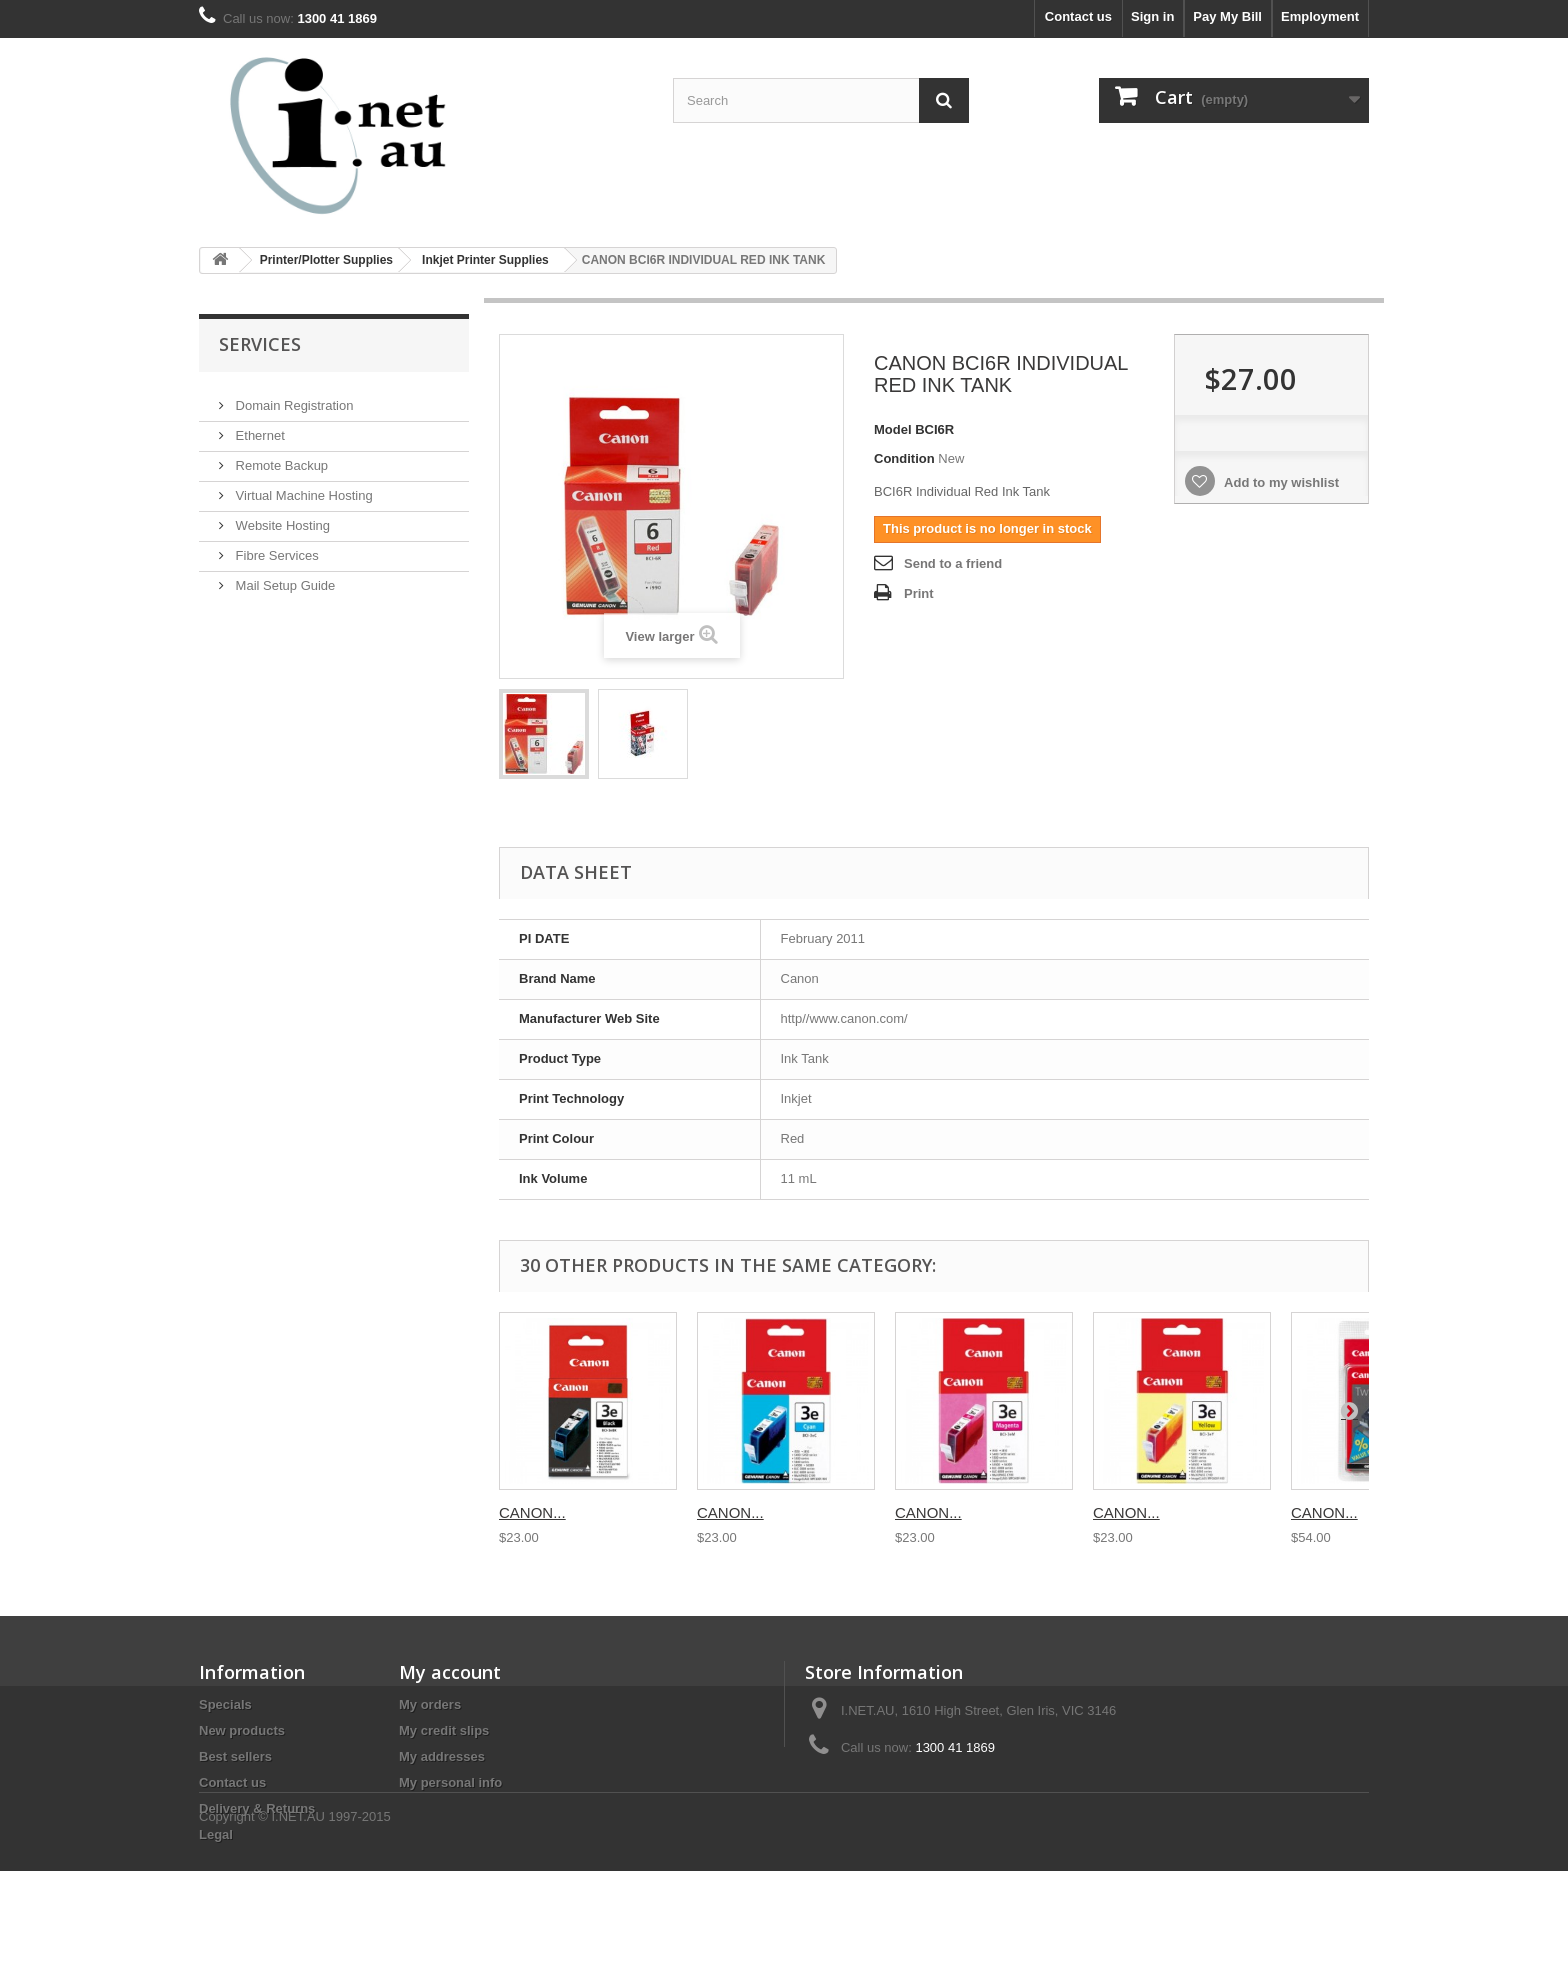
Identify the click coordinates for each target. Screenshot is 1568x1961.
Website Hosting (281, 517)
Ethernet (258, 427)
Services (260, 344)
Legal (216, 1834)
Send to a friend (953, 563)
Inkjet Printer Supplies (485, 260)
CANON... (532, 1512)
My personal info (450, 1782)
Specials (225, 1704)
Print (919, 593)
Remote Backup (280, 457)
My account (450, 1672)
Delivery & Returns (257, 1808)
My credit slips (444, 1730)
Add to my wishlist (1280, 482)
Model (893, 429)
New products (242, 1730)
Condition (904, 458)
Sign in (1152, 16)
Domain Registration (292, 397)
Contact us (1078, 16)
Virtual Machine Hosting (302, 487)
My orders (430, 1704)
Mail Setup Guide (283, 577)
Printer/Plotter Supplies (326, 260)
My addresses (442, 1756)
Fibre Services (275, 547)
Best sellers (235, 1756)
